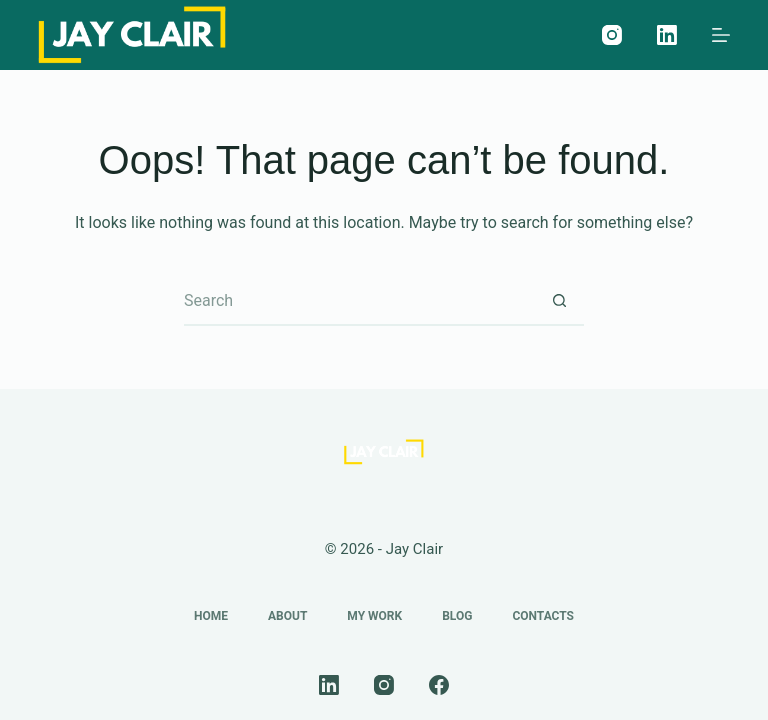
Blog (457, 616)
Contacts (543, 616)
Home (211, 616)
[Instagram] (612, 35)
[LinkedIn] (667, 35)
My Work (374, 616)
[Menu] (721, 35)
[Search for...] (359, 301)
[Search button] (559, 301)
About (287, 616)
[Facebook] (439, 685)
